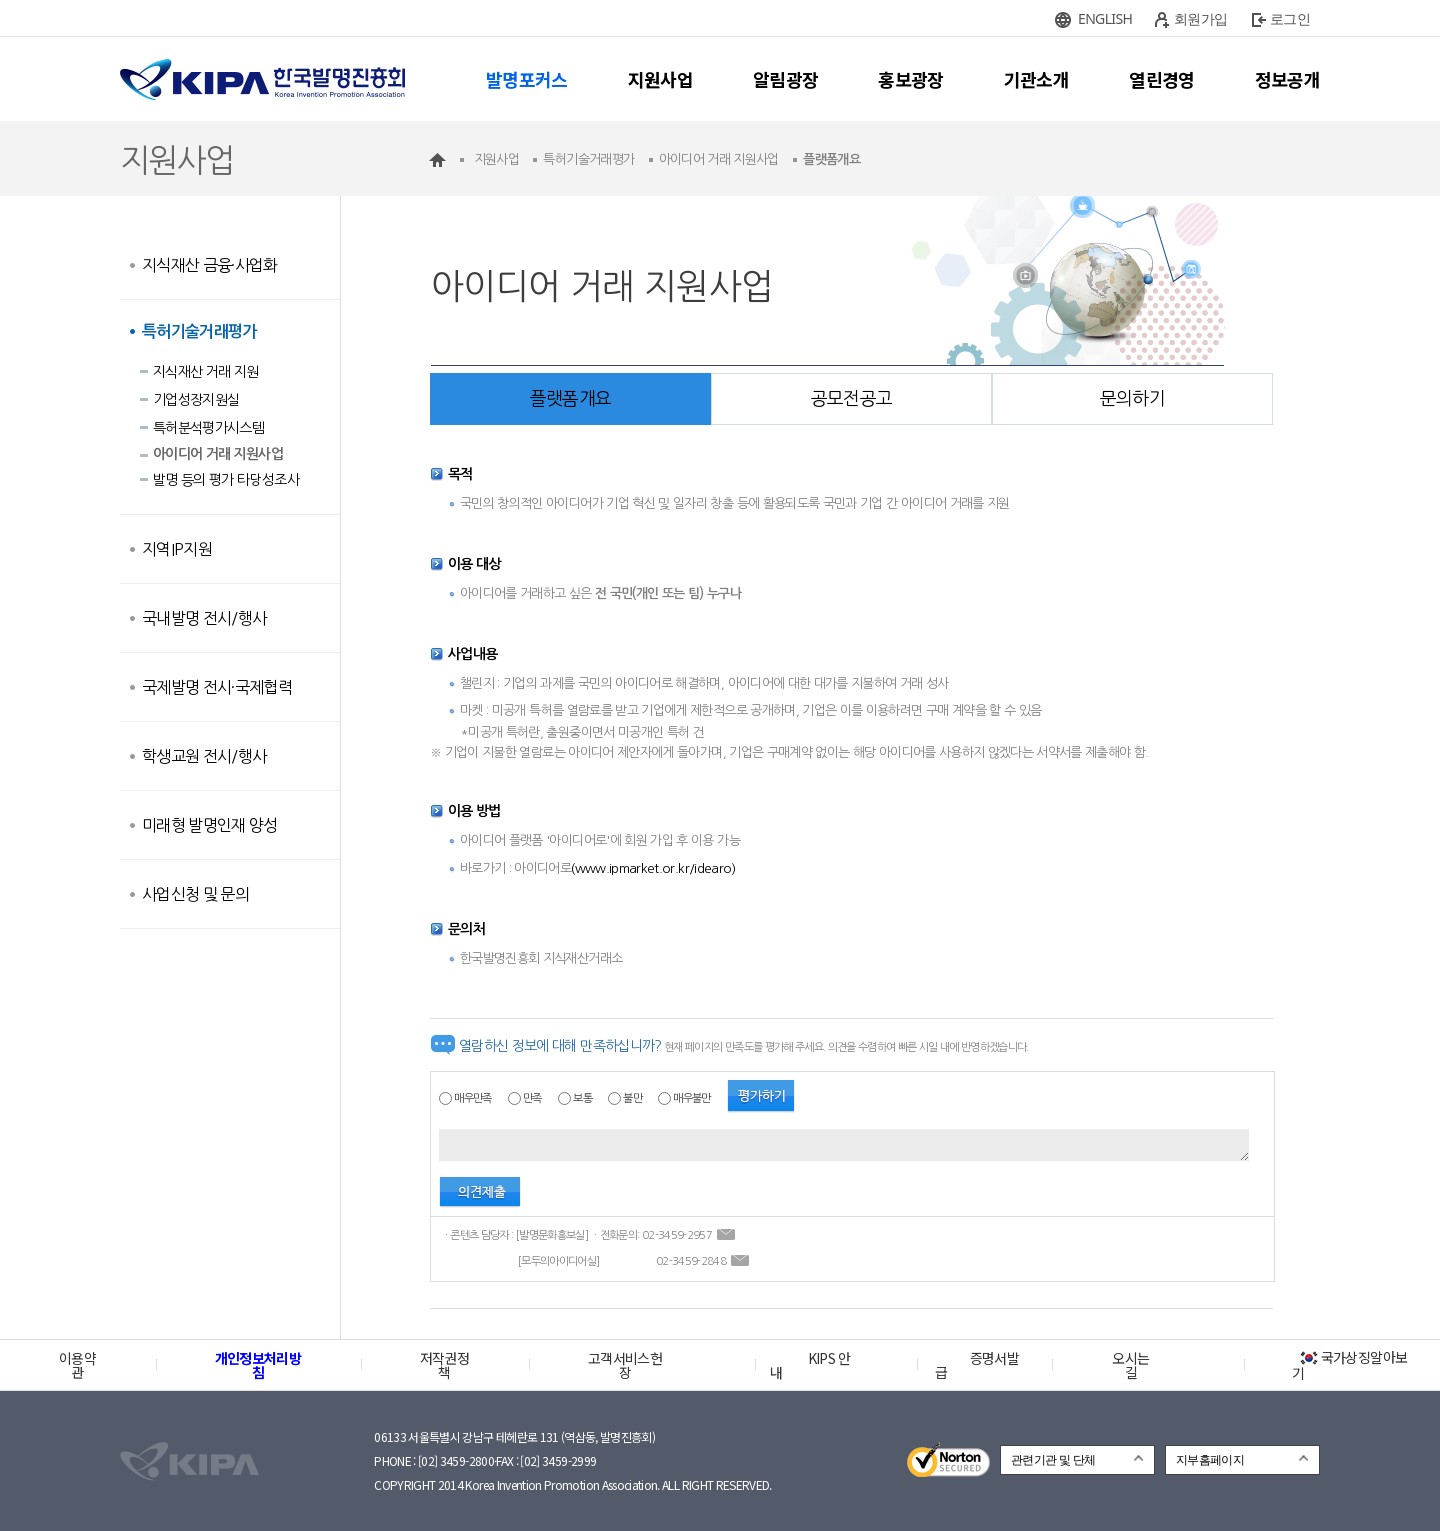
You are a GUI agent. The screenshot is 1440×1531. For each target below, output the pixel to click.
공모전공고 (852, 399)
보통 (582, 1098)
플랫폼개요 (571, 399)
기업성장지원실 (196, 400)
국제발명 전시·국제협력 (217, 687)
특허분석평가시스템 (208, 428)
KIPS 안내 (810, 1365)
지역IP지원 (177, 549)
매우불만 (691, 1098)
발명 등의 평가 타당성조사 (226, 480)
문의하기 (1132, 399)
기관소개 (1036, 79)
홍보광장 (910, 79)
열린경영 (1161, 79)
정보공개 (1287, 79)
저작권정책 (444, 1365)
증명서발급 (977, 1365)
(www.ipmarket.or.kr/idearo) (653, 868)
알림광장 (785, 79)
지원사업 (660, 79)
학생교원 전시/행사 (204, 756)
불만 (632, 1098)
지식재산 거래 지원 (206, 372)
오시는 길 (1130, 1365)
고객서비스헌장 (625, 1365)
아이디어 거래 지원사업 (218, 454)
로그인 (1290, 18)
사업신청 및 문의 (195, 894)
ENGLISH (1105, 18)
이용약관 (77, 1365)
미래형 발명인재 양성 (210, 825)
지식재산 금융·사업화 (210, 265)
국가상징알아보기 (1349, 1365)
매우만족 (472, 1098)
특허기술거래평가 (199, 331)
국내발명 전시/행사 (204, 618)
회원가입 (1200, 18)
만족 (532, 1098)
